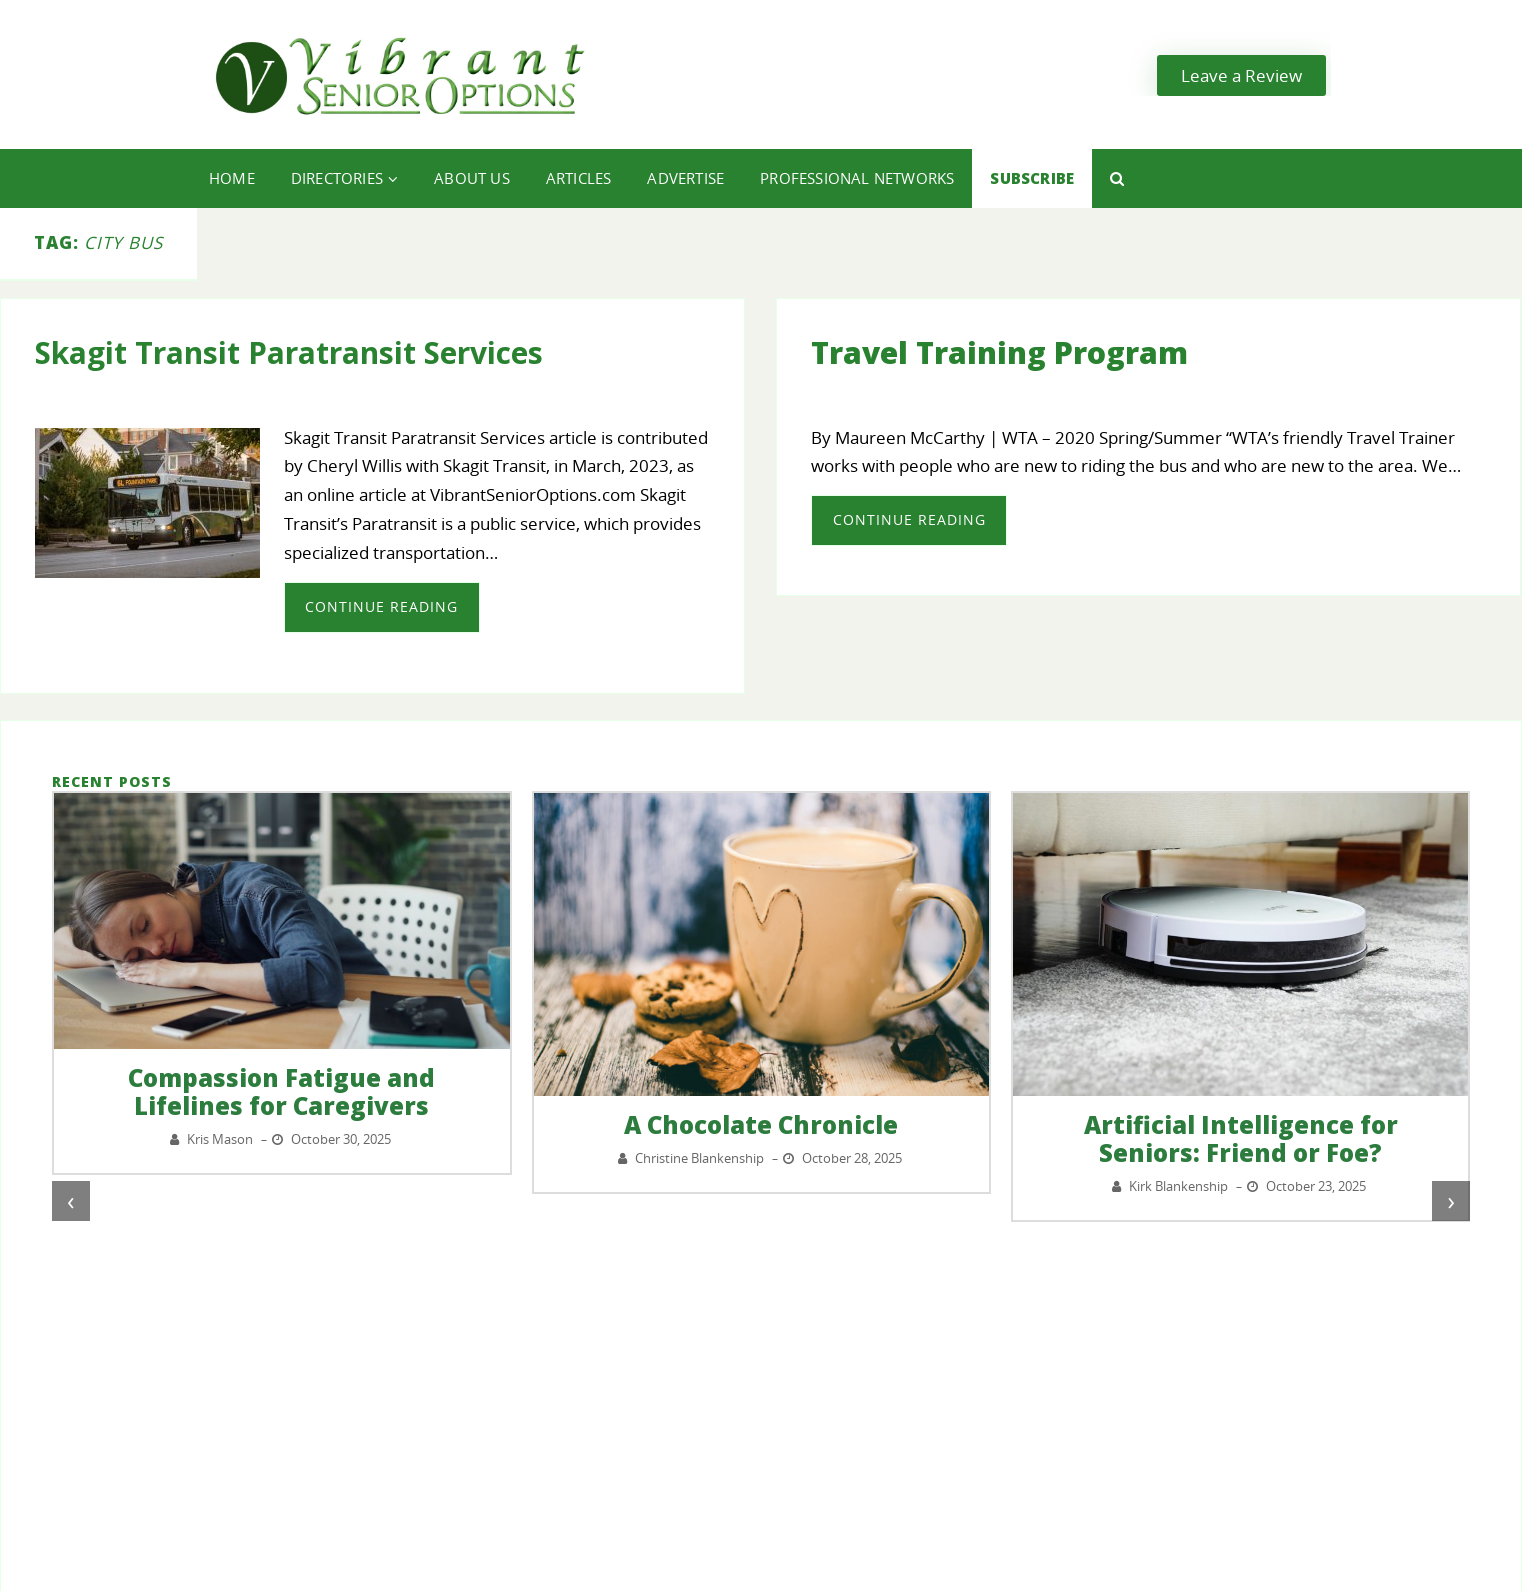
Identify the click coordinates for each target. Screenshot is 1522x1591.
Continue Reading (381, 606)
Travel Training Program (999, 352)
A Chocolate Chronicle (761, 1124)
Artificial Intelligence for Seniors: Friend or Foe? (1241, 1138)
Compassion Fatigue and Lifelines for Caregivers (281, 1091)
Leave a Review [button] (1241, 75)
